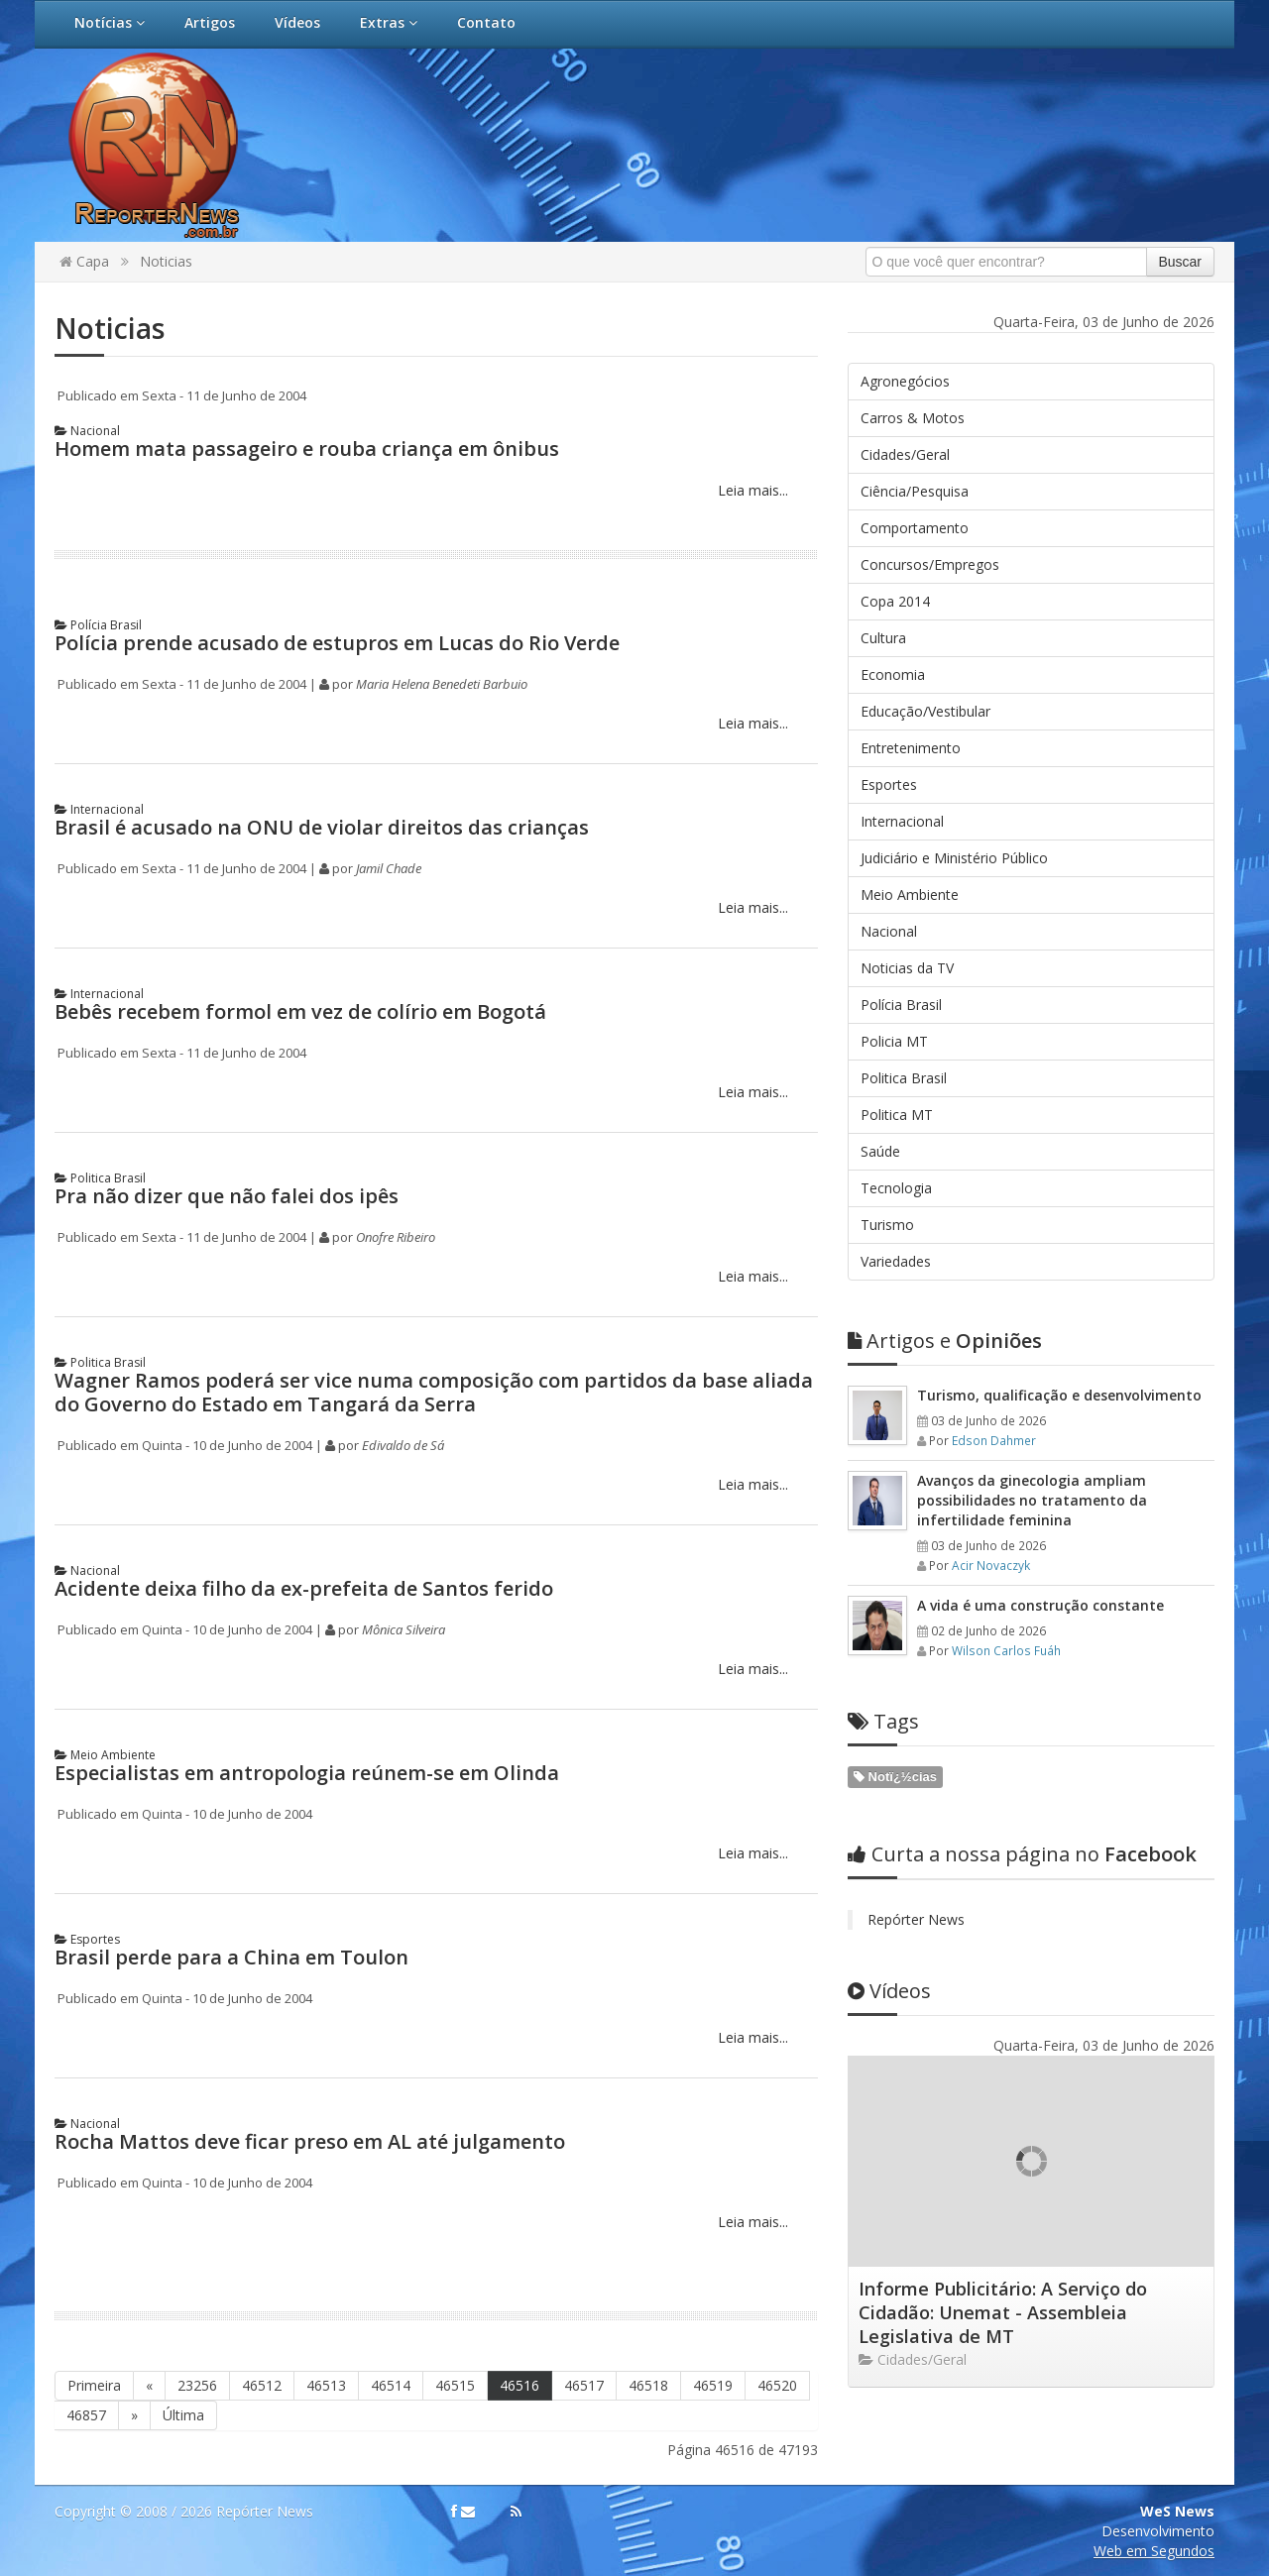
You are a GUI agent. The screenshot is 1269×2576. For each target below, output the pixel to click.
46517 (584, 2385)
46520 (777, 2385)
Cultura (883, 637)
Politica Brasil (100, 1178)
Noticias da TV (907, 967)
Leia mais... (751, 490)
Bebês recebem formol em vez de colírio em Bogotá (300, 1011)
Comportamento (915, 527)
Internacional (99, 809)
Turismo (887, 1224)
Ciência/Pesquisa (915, 491)
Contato (486, 22)
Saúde (880, 1151)
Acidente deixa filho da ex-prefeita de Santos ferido (304, 1588)
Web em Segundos (1154, 2550)
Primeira (94, 2385)
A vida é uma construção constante (1040, 1605)
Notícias (109, 22)
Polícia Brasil (98, 624)
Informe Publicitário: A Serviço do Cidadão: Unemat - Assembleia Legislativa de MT (1003, 2312)
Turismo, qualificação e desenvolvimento (1059, 1395)
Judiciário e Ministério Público (954, 857)
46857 (86, 2415)
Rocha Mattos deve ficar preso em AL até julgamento (310, 2141)
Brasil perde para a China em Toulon (231, 1957)
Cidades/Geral (905, 454)
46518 (648, 2385)
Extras (388, 22)
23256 (197, 2385)
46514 (390, 2385)
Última (183, 2415)
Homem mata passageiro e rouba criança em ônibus (307, 448)
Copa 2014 (895, 601)
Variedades (896, 1261)
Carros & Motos (913, 417)
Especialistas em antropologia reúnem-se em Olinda (307, 1772)
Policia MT (894, 1041)
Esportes (87, 1939)
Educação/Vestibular (925, 711)
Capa (84, 261)
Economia (893, 674)
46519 (713, 2385)
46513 (326, 2385)
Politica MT (897, 1114)
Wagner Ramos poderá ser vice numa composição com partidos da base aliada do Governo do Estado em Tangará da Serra (434, 1392)
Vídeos (297, 22)
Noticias (166, 261)
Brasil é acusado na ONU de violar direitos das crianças (322, 827)
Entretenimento (911, 747)
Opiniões (945, 1340)
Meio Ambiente (105, 1754)
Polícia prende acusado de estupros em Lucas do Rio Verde (337, 642)
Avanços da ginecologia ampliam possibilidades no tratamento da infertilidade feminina (1032, 1500)
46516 (519, 2385)
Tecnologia (896, 1187)
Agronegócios (905, 381)
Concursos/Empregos (930, 564)
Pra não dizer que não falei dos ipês (227, 1195)
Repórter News (916, 1919)
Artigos (209, 22)
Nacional (87, 430)
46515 (455, 2385)
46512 (262, 2385)
